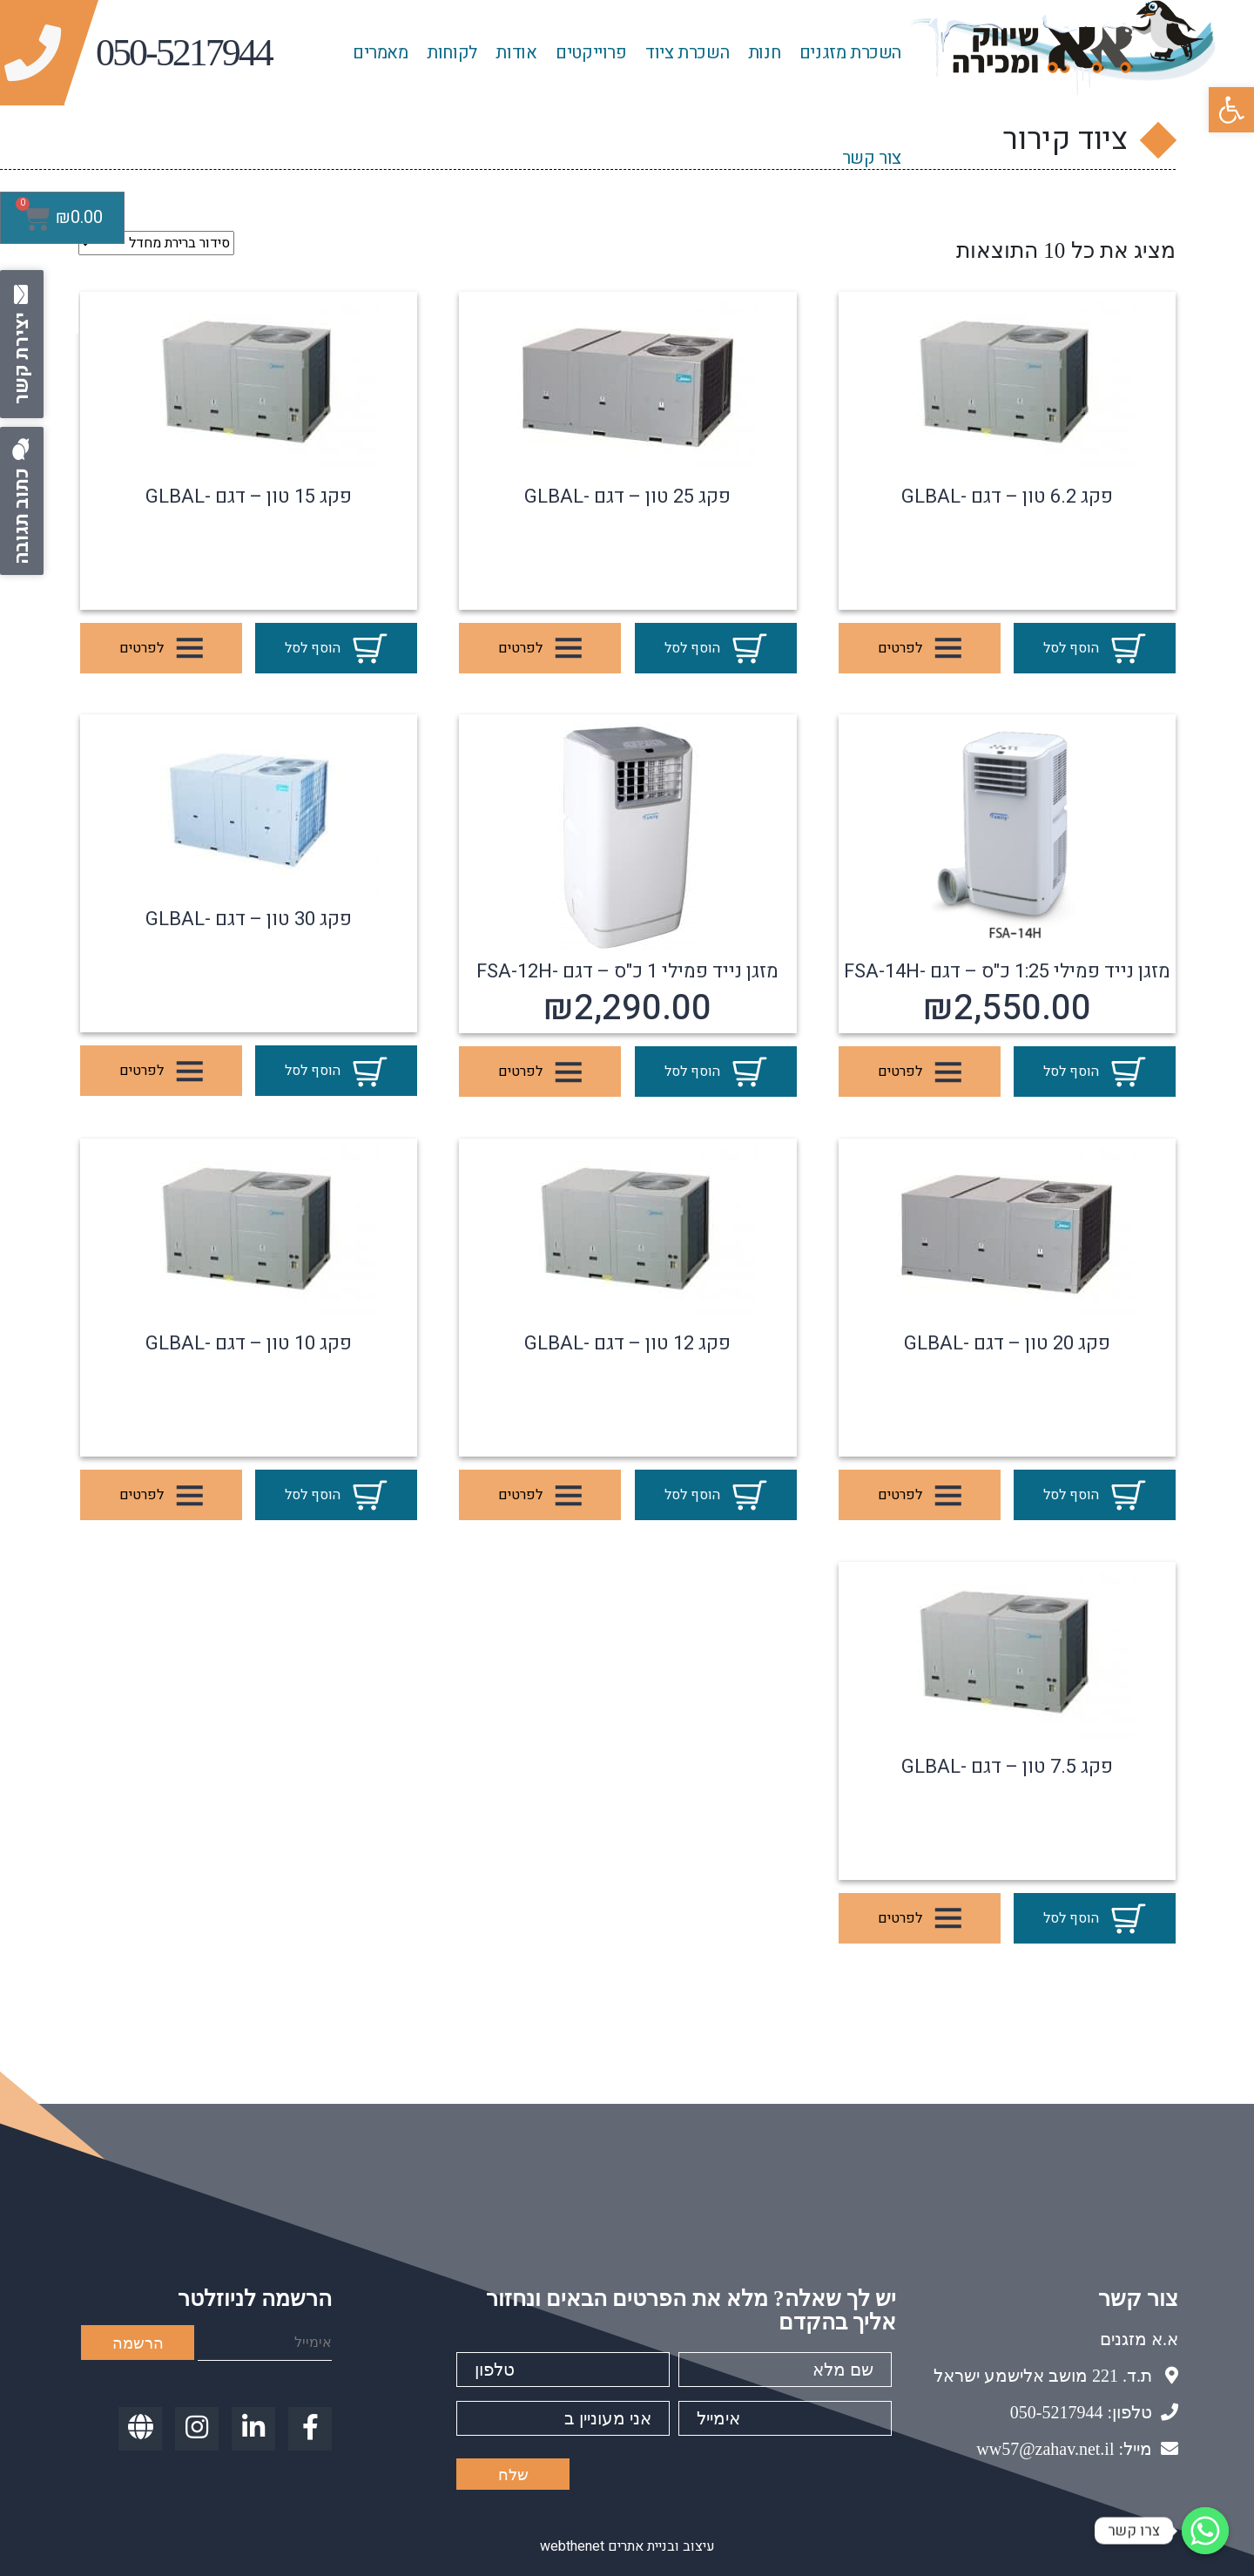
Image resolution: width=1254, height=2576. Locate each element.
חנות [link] (764, 52)
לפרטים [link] (919, 648)
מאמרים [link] (380, 52)
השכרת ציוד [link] (687, 52)
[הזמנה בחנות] (156, 243)
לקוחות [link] (452, 52)
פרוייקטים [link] (591, 52)
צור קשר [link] (871, 158)
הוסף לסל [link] (1094, 648)
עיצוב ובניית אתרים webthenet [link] (627, 2546)
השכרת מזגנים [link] (850, 52)
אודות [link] (516, 52)
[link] (1231, 109)
